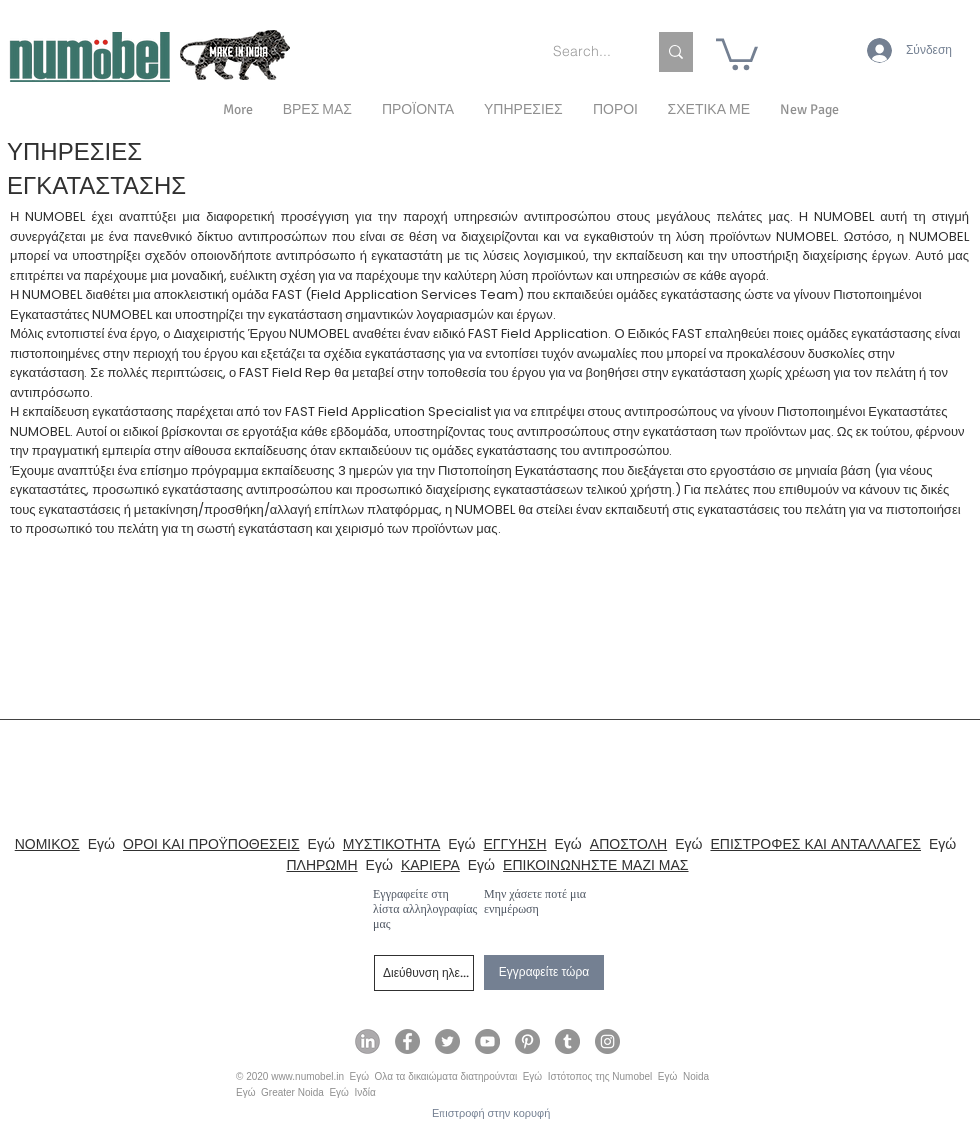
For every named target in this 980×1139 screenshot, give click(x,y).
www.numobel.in (307, 1076)
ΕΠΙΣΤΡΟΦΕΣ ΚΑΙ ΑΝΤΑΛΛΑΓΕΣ (815, 844)
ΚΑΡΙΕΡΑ (430, 865)
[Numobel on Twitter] (447, 1041)
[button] (709, 110)
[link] (737, 52)
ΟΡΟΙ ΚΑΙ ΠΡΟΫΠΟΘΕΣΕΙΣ (211, 844)
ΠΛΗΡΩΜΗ (321, 865)
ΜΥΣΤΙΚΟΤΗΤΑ (391, 844)
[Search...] (585, 52)
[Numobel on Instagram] (607, 1041)
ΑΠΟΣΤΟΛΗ (628, 844)
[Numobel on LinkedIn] (367, 1041)
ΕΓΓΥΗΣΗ (515, 844)
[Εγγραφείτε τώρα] (544, 972)
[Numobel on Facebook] (407, 1041)
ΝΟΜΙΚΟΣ (47, 844)
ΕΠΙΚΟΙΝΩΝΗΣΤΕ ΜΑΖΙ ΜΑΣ (595, 865)
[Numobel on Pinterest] (527, 1041)
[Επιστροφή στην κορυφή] (491, 1113)
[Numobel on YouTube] (487, 1041)
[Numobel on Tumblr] (567, 1041)
